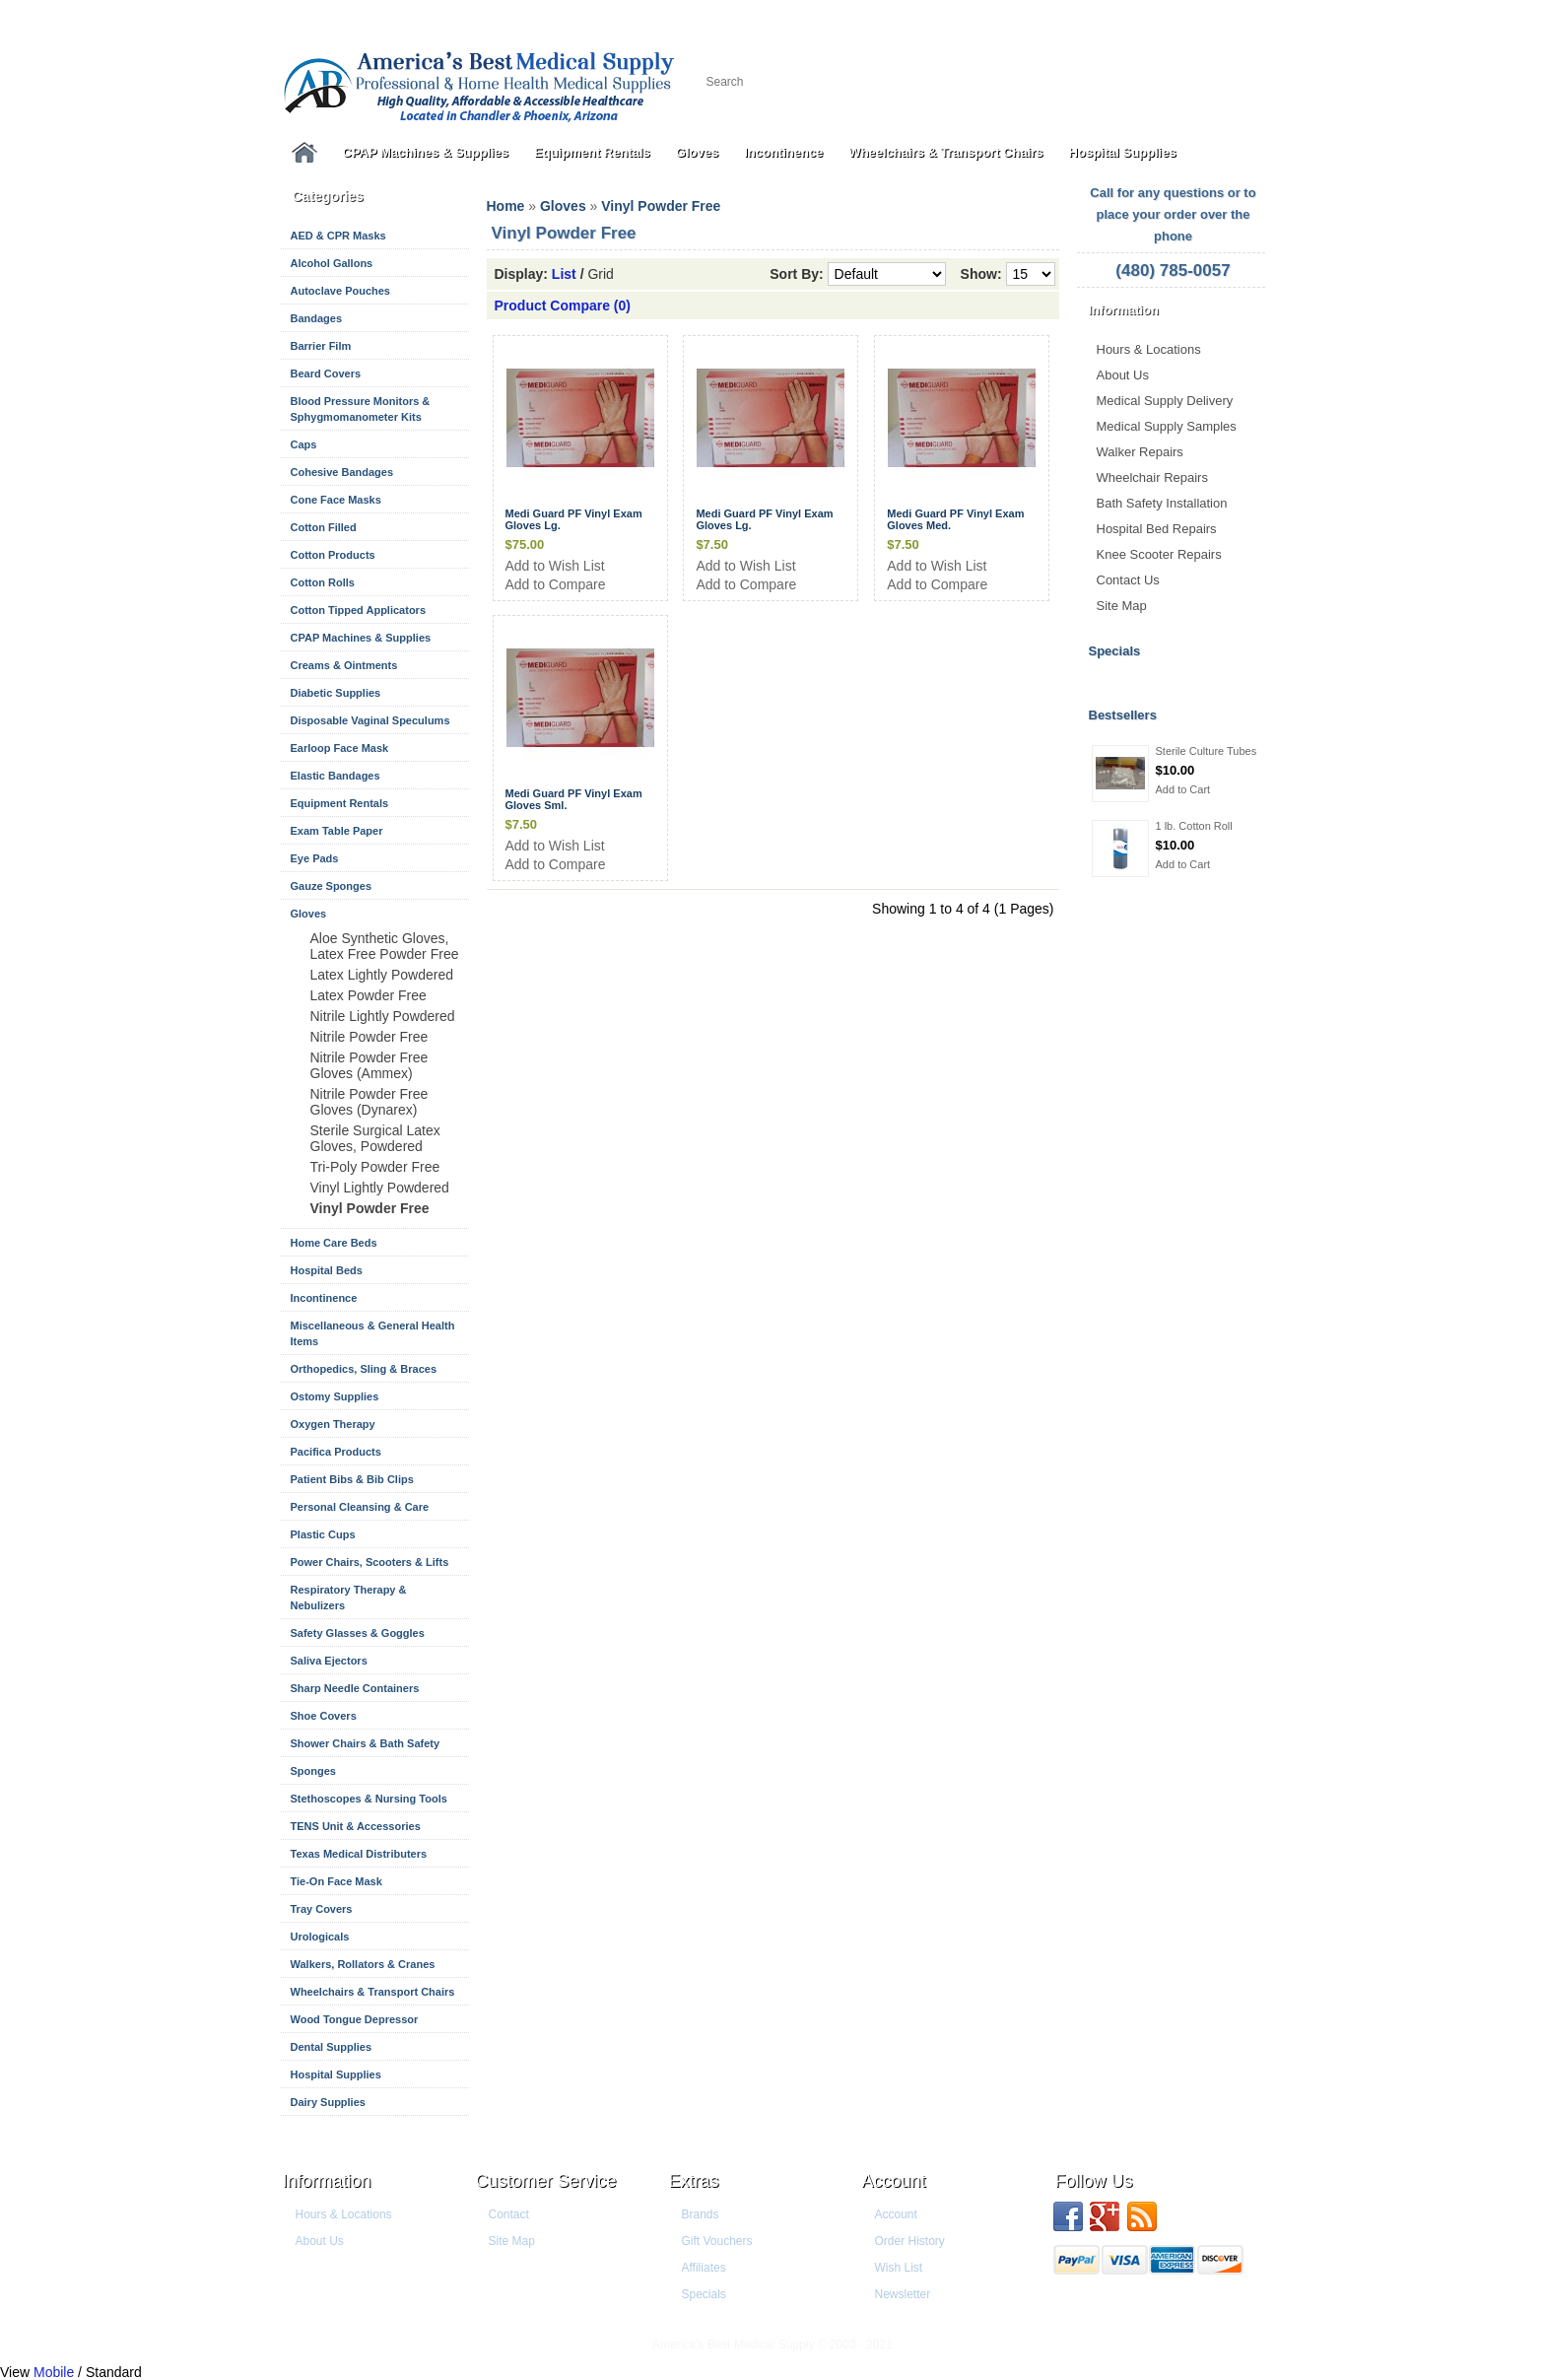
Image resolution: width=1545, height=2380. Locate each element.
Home (506, 206)
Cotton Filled (324, 527)
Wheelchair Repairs (1152, 477)
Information (327, 2181)
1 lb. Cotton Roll (1194, 826)
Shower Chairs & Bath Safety (365, 1743)
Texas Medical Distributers (359, 1854)
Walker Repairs (1140, 451)
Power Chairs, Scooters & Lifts (370, 1562)
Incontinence (783, 152)
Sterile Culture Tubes (1206, 751)
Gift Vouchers (717, 2241)
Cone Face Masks (336, 500)
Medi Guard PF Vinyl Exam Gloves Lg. (573, 519)
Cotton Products (333, 555)
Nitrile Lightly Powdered (382, 1016)
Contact (509, 2214)
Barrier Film (321, 346)
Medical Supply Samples (1167, 426)
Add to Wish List (555, 566)
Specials (704, 2294)
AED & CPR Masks (338, 235)
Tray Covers (322, 1909)
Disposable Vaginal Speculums (370, 720)
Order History (910, 2241)
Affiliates (704, 2268)
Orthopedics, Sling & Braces (364, 1369)
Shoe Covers (324, 1716)
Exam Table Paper (337, 831)
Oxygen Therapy (333, 1424)
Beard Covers (326, 373)
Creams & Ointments (344, 665)
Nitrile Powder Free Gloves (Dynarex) (369, 1102)
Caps (304, 444)
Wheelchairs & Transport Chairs (945, 152)
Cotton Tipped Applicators (359, 610)
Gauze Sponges (331, 886)
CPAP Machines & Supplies (426, 152)
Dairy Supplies (328, 2102)
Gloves (697, 152)
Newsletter (903, 2294)
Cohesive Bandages (342, 472)
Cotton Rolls (323, 582)
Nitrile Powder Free (369, 1037)
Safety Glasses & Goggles (358, 1633)
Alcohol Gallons (332, 263)
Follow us (1094, 2181)
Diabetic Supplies (336, 693)
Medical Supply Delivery (1165, 400)
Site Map (1122, 605)
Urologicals (320, 1936)
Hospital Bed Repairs (1157, 528)
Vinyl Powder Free (370, 1208)
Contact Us (1128, 580)
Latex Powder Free (368, 995)
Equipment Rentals (592, 152)
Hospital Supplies (1122, 152)
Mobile (54, 2372)
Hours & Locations (1149, 349)
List (564, 274)
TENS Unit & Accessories (356, 1826)
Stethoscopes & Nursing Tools (369, 1798)
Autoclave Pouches (340, 291)
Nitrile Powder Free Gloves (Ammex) (369, 1065)
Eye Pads (315, 858)
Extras (694, 2181)
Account (894, 2181)
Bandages (317, 318)
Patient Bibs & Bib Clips (352, 1479)
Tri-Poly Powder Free (375, 1167)
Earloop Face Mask (340, 748)
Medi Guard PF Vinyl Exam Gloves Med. (955, 519)
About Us (1123, 375)
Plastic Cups (323, 1534)
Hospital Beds (327, 1270)
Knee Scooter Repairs (1159, 554)
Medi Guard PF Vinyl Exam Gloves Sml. (573, 799)
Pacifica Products (336, 1452)
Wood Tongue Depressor (355, 2019)
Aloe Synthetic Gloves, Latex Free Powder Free (384, 946)
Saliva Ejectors (329, 1660)
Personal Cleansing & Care (360, 1507)
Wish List (899, 2268)
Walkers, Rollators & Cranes (363, 1964)
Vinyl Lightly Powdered (379, 1187)
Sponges (313, 1771)
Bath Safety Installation (1162, 503)
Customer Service (546, 2181)
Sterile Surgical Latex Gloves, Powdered (375, 1138)
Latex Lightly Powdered (382, 975)
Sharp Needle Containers (355, 1688)
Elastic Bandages (335, 776)
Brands (700, 2214)
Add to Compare (555, 584)
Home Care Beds (334, 1243)
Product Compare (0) (563, 305)
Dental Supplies (331, 2047)
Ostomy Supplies (335, 1396)
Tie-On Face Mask (336, 1881)
